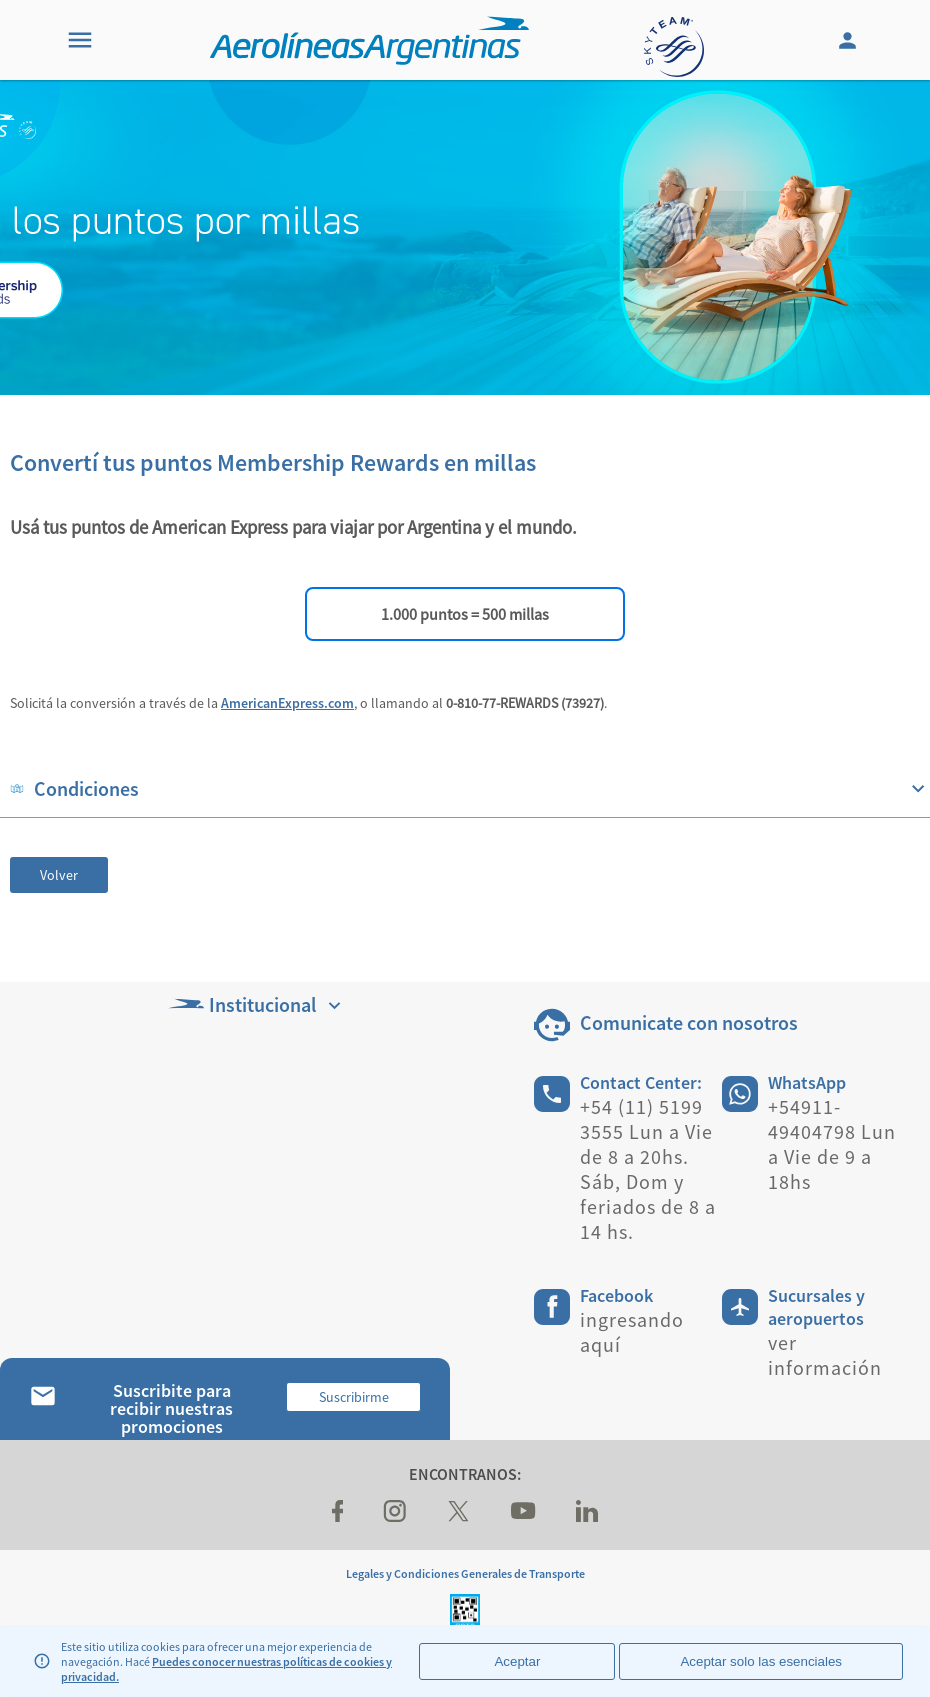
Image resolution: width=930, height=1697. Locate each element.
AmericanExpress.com (287, 703)
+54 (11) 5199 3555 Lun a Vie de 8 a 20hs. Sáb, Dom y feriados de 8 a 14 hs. (648, 1169)
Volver (59, 875)
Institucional (257, 1004)
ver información (825, 1355)
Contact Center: (641, 1082)
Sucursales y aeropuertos (816, 1307)
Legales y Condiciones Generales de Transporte (465, 1573)
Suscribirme (354, 1397)
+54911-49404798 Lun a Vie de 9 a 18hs (832, 1144)
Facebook (616, 1295)
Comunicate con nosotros (689, 1022)
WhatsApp (807, 1082)
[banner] (465, 237)
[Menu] (80, 40)
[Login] (850, 40)
